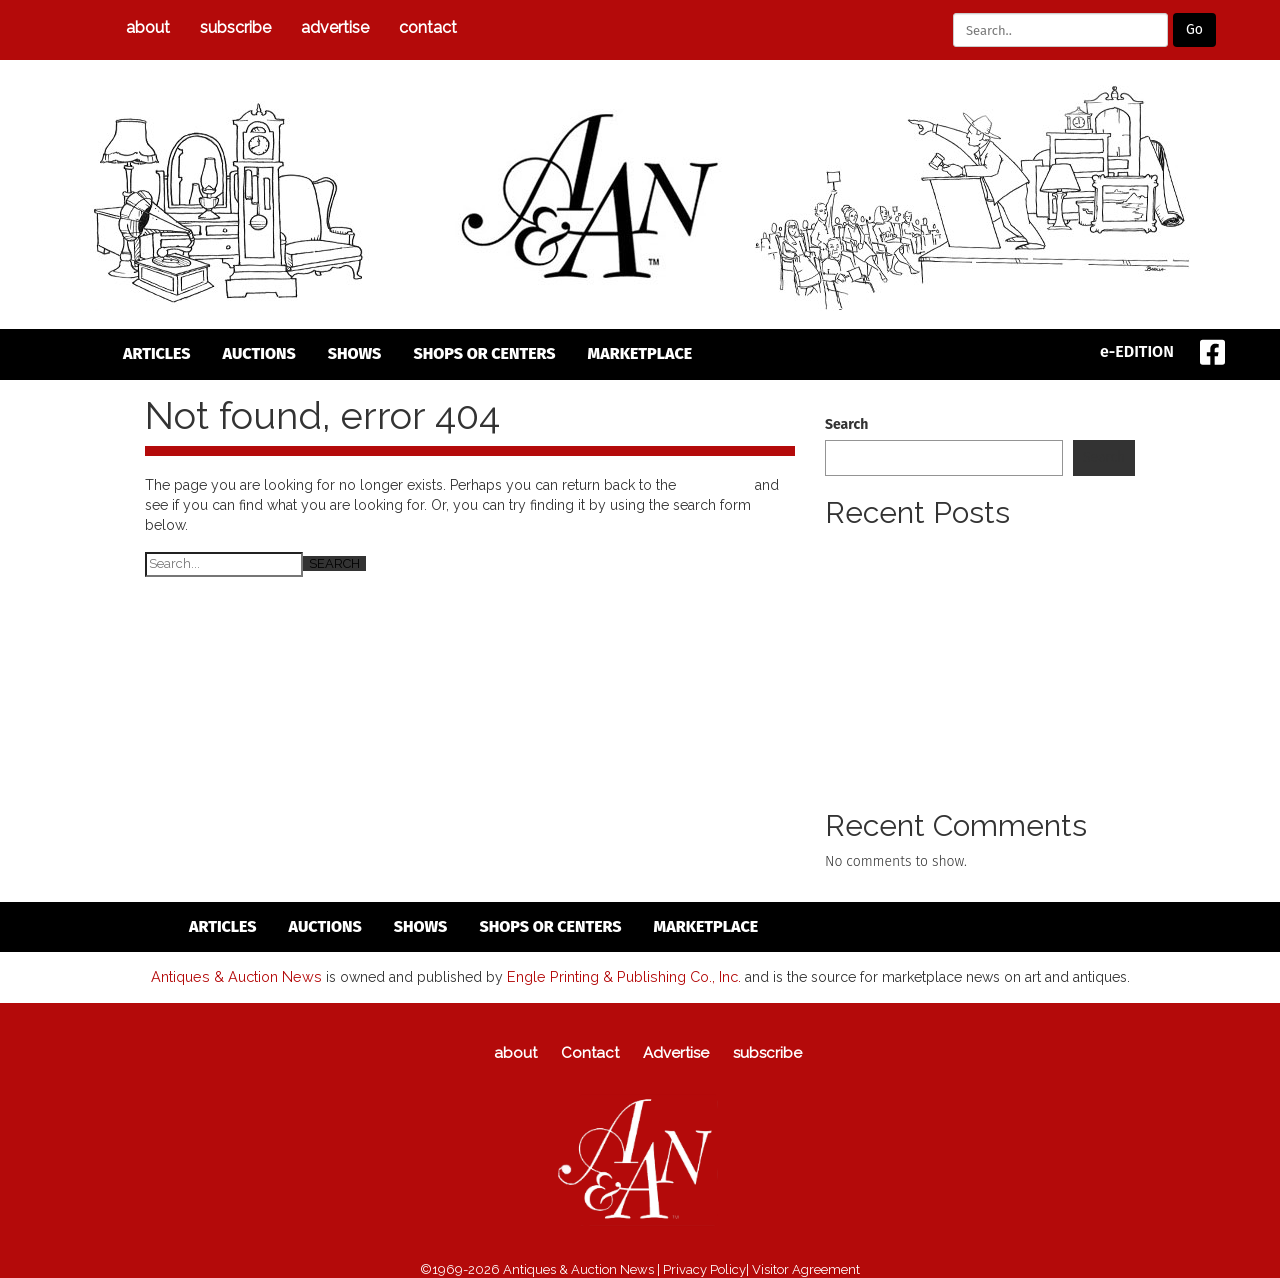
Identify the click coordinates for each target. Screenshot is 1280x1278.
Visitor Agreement (806, 1268)
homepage (715, 485)
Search (846, 424)
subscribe (235, 27)
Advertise (335, 27)
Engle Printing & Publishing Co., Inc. (619, 976)
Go (1194, 29)
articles (157, 353)
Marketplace (640, 353)
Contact (428, 27)
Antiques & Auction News (238, 976)
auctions (259, 353)
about (148, 27)
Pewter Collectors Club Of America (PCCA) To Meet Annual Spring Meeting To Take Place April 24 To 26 (979, 568)
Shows (355, 353)
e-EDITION (1137, 351)
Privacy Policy (704, 1268)
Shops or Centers (484, 353)
